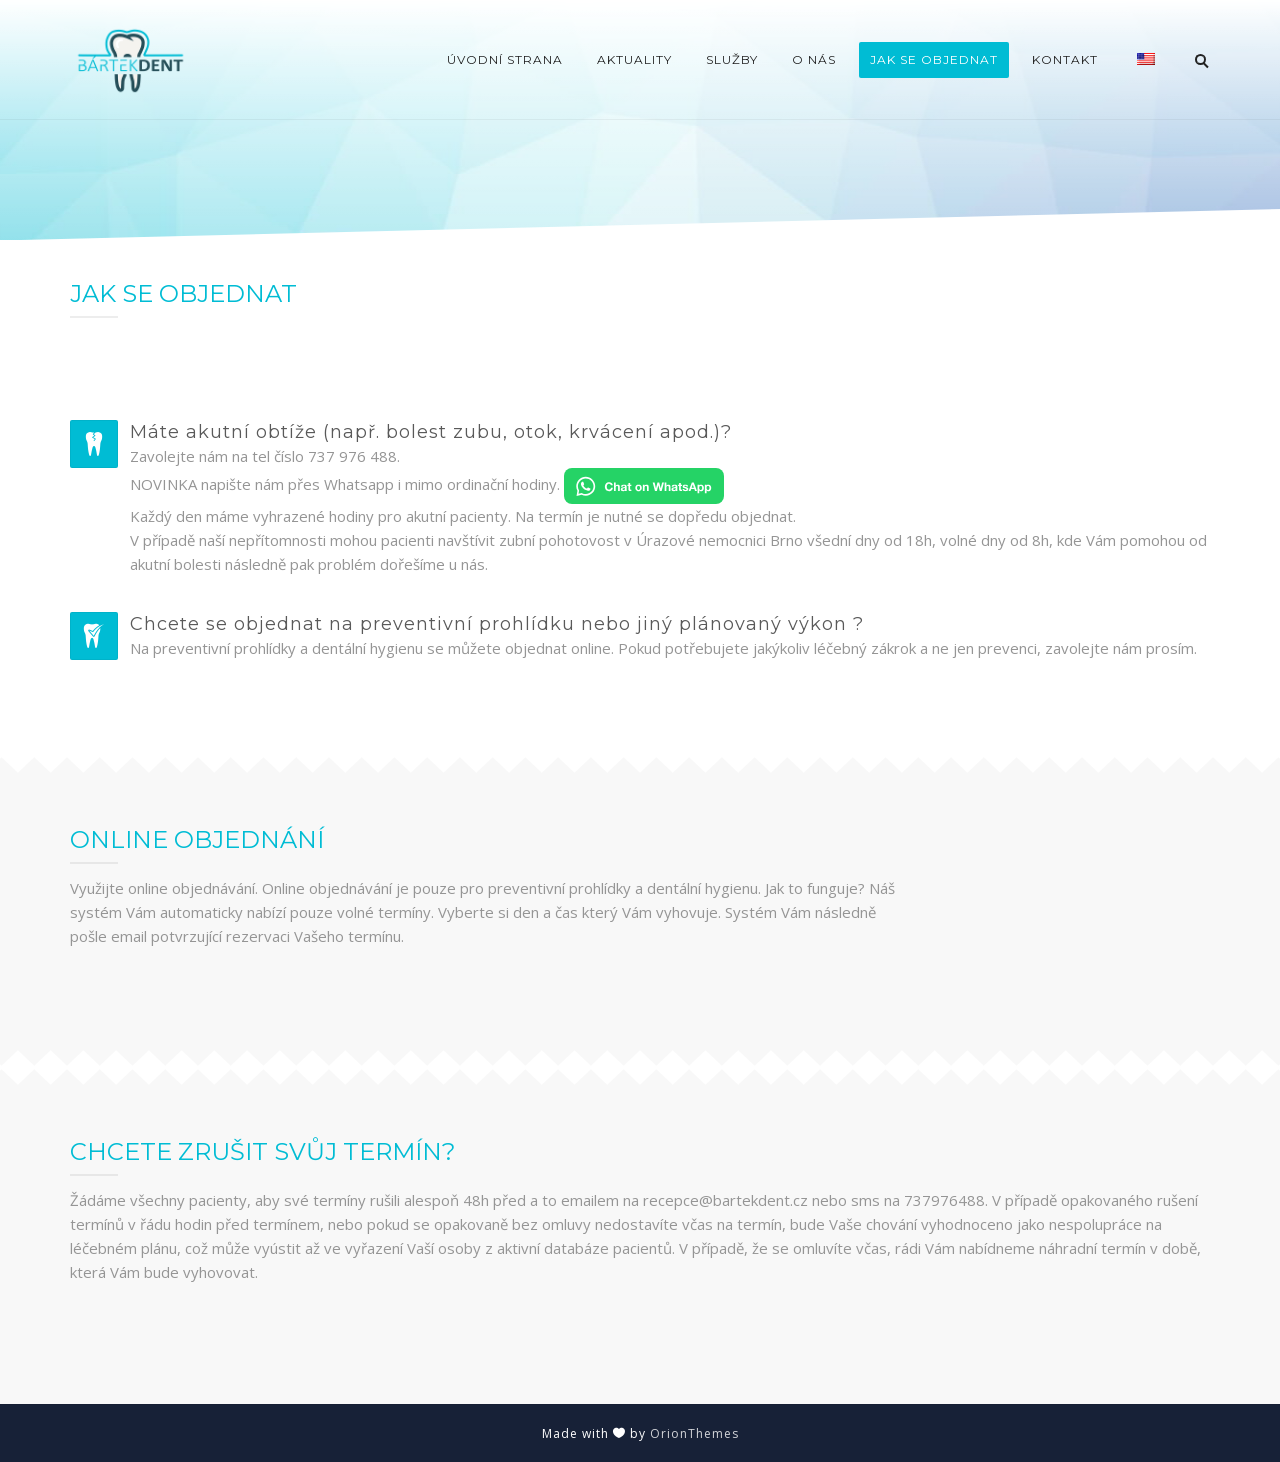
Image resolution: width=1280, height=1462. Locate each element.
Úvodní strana (505, 59)
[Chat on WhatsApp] (644, 484)
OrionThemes (694, 1433)
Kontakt (1065, 59)
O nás (814, 59)
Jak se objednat (934, 59)
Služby (732, 59)
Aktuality (634, 59)
